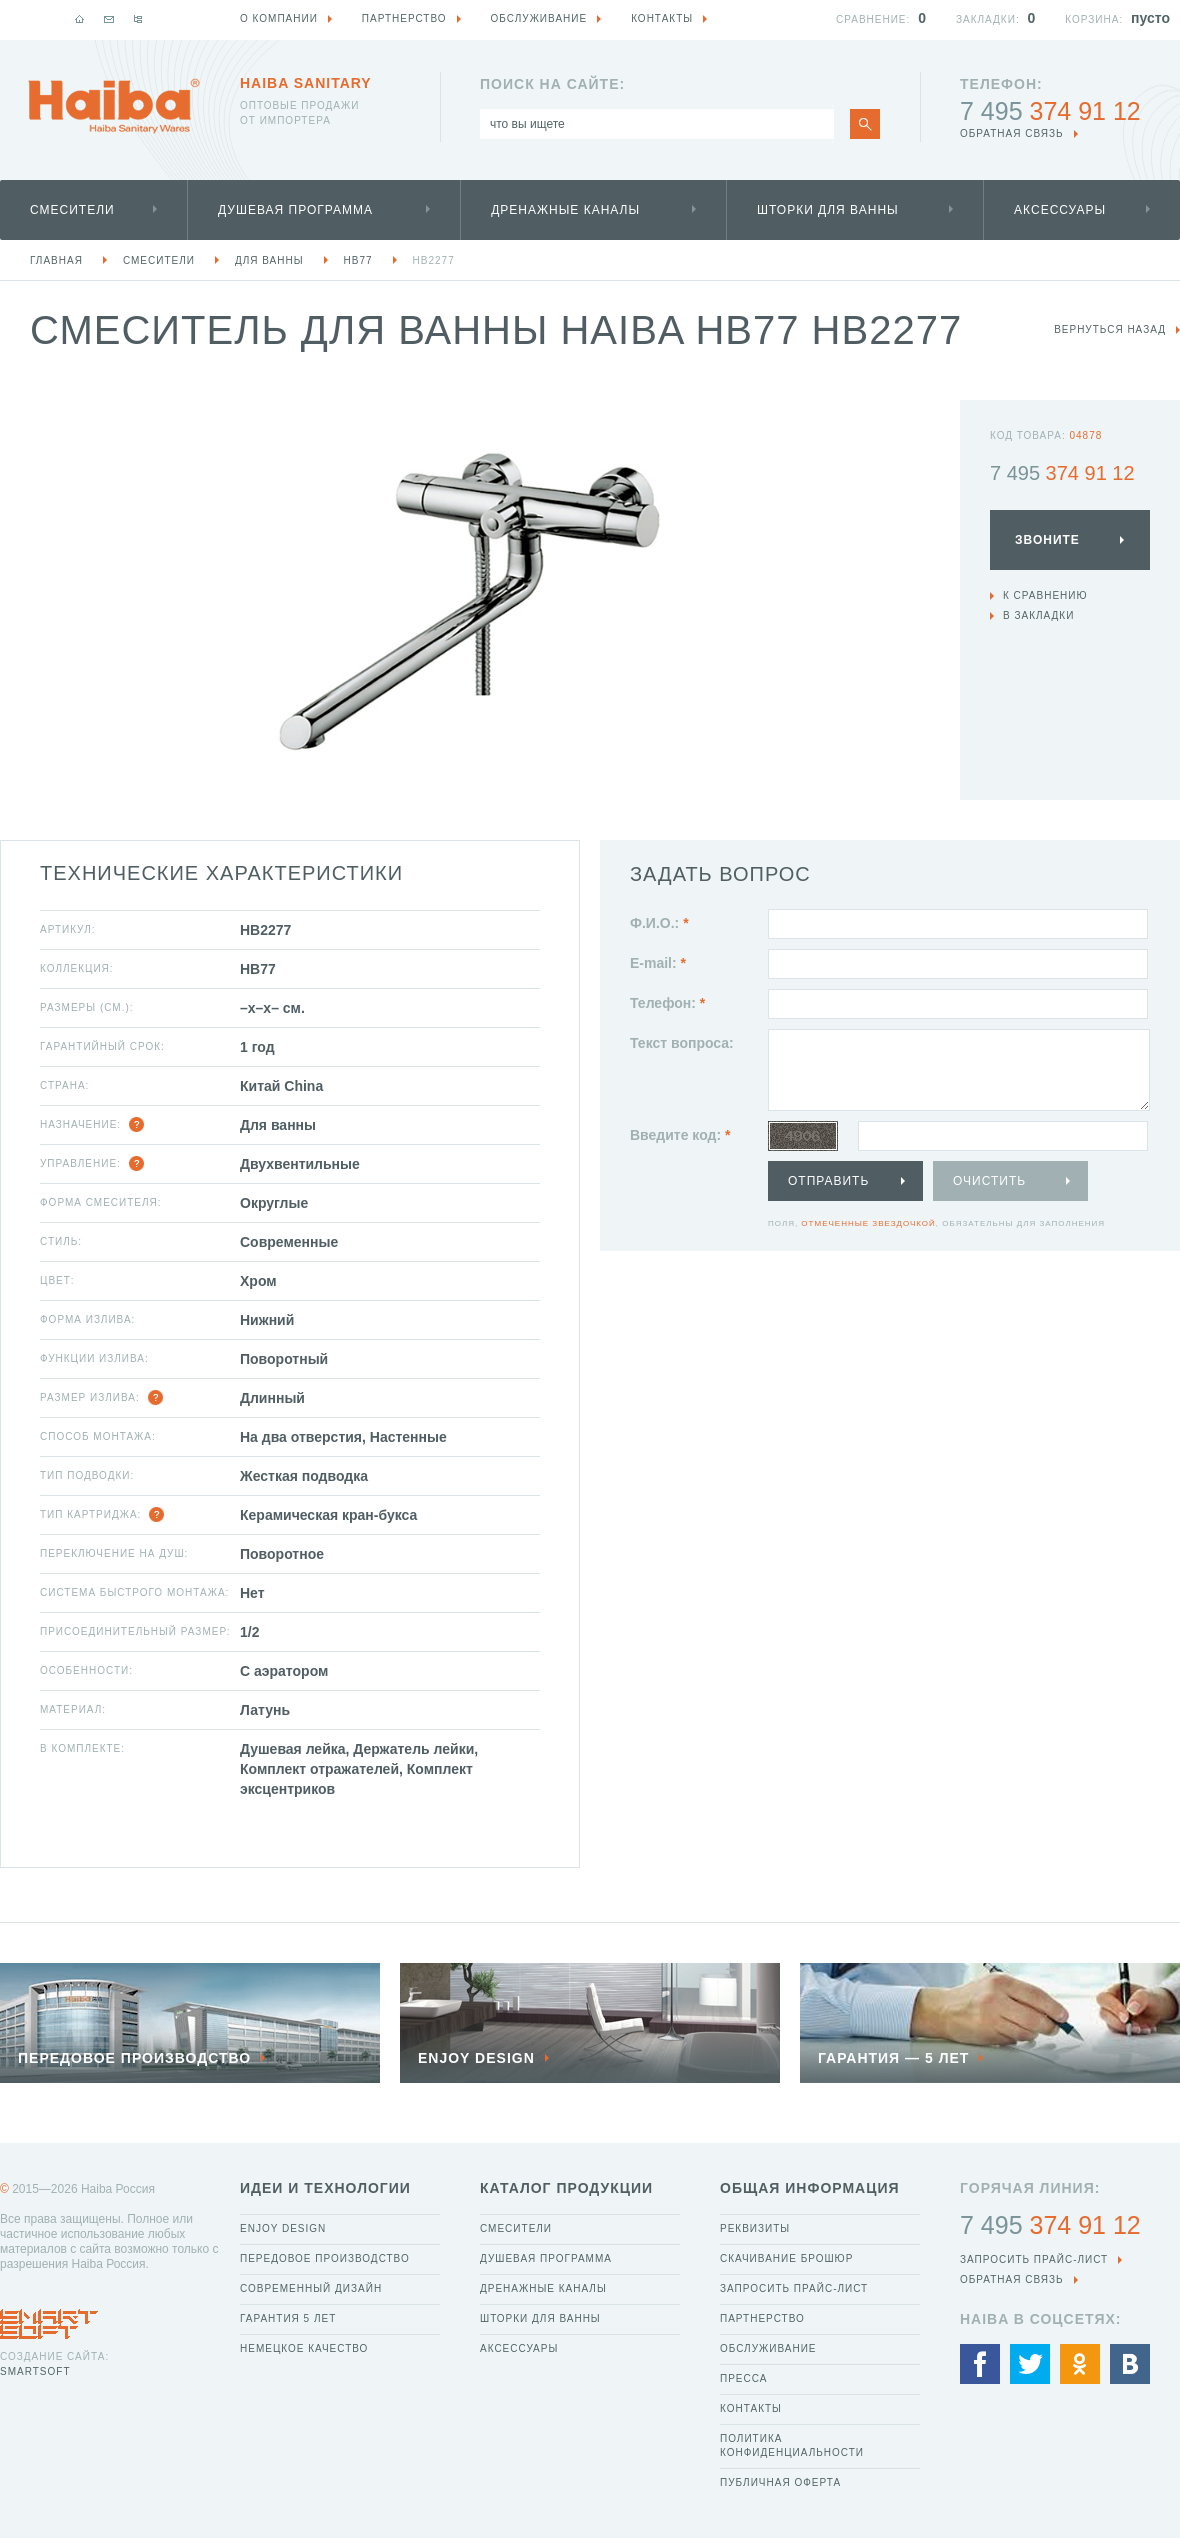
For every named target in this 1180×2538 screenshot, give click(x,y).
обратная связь (1012, 133)
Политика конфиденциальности (792, 2445)
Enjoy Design (283, 2228)
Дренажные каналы (565, 210)
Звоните (1047, 540)
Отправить (828, 1181)
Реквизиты (755, 2228)
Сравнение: (873, 19)
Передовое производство (325, 2258)
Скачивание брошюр (786, 2258)
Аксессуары (1060, 210)
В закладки (1038, 615)
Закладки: (988, 19)
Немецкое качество (304, 2348)
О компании (279, 18)
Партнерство (762, 2318)
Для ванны (269, 260)
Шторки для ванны (828, 210)
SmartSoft (35, 2371)
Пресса (743, 2378)
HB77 (358, 260)
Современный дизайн (311, 2288)
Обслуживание (768, 2348)
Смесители (72, 210)
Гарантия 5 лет (288, 2318)
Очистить (989, 1181)
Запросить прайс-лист (794, 2288)
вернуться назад (1110, 329)
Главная (56, 260)
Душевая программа (295, 210)
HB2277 (434, 260)
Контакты (751, 2408)
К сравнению (1045, 595)
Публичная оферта (780, 2482)
